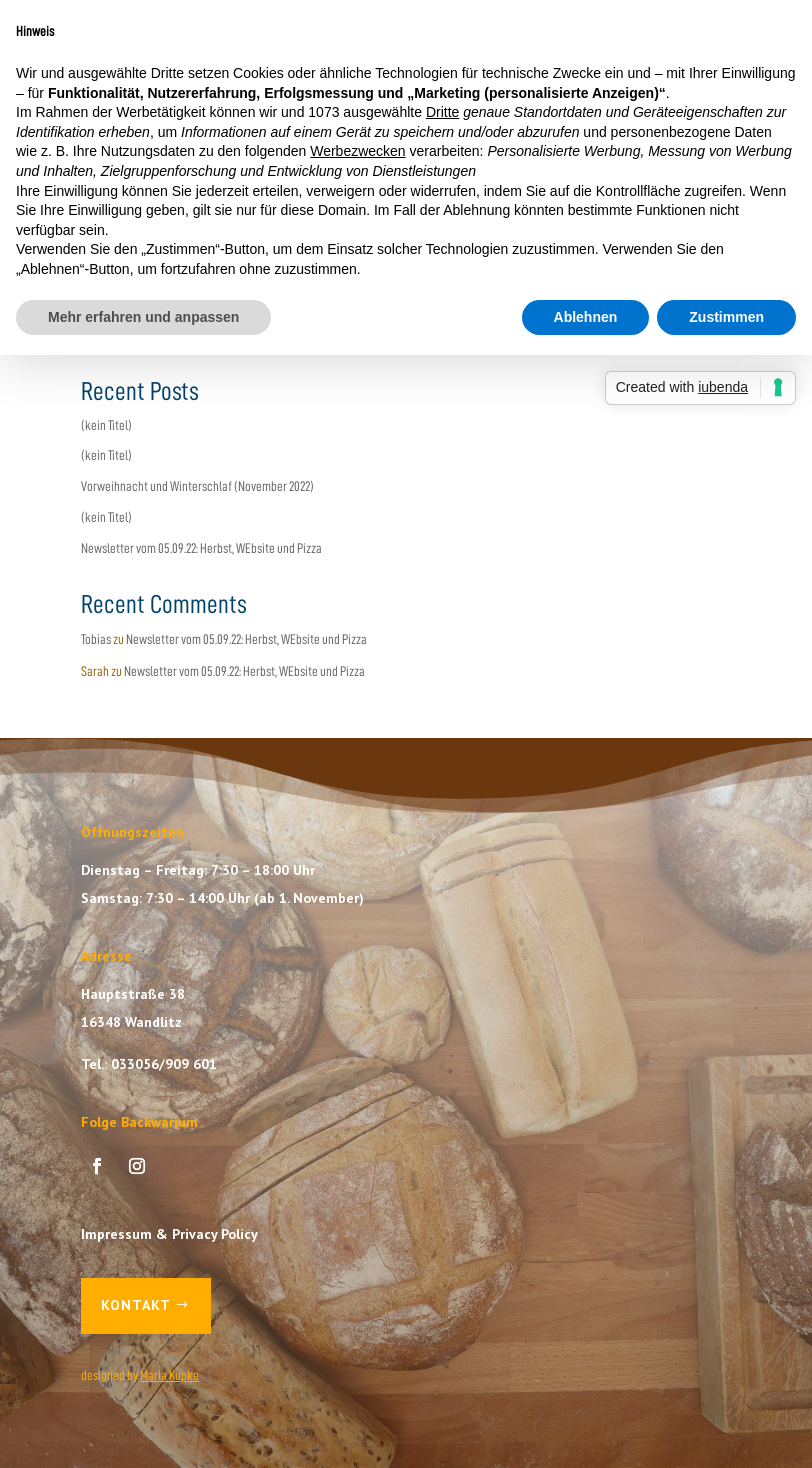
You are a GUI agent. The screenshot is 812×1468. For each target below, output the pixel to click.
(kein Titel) (106, 425)
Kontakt (136, 1305)
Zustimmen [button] (726, 317)
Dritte (442, 112)
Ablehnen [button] (586, 317)
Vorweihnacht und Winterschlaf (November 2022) (197, 486)
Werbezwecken (357, 151)
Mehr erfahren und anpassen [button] (143, 317)
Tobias (96, 639)
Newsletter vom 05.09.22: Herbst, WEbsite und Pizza (201, 548)
